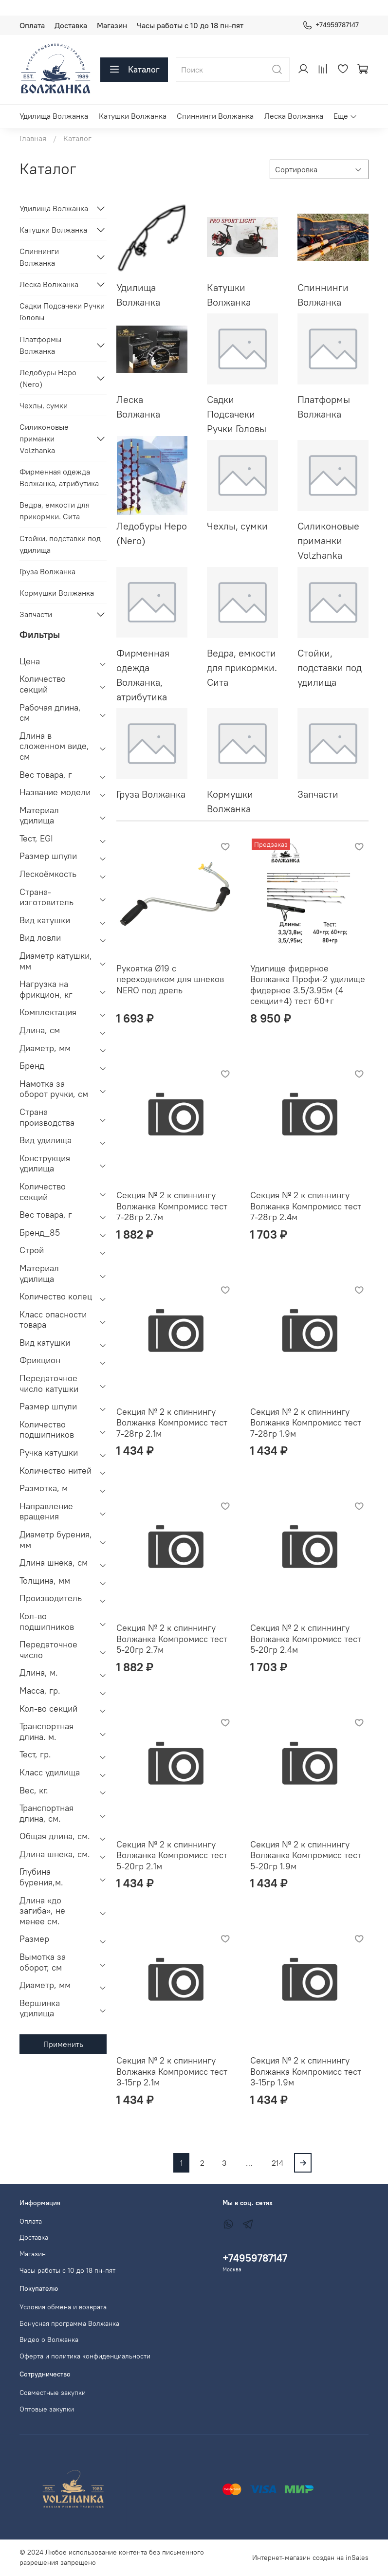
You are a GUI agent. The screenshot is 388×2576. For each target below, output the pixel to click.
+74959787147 (330, 25)
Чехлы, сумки (43, 405)
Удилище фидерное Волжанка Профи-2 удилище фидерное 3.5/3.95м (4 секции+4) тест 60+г (307, 985)
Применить (63, 2044)
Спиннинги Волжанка (215, 116)
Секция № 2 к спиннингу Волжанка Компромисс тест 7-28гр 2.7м (171, 1206)
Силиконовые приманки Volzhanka (44, 438)
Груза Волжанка (47, 571)
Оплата (32, 25)
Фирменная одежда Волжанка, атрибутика (59, 477)
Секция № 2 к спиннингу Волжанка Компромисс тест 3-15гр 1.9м (305, 2071)
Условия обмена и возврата (63, 2306)
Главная (32, 138)
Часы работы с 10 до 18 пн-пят (190, 25)
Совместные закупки (52, 2392)
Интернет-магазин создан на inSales (310, 2557)
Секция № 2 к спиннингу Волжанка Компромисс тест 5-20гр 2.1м (171, 1855)
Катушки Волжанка (132, 116)
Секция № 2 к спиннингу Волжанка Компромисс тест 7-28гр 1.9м (305, 1422)
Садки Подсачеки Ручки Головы (62, 311)
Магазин (112, 25)
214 (277, 2163)
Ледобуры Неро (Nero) (47, 378)
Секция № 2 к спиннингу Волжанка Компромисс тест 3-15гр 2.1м (171, 2071)
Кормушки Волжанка (56, 593)
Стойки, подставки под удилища (60, 544)
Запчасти (35, 614)
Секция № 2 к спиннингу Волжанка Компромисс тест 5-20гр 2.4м (305, 1638)
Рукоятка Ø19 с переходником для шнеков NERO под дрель (170, 979)
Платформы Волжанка (40, 345)
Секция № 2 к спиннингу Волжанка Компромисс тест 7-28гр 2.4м (305, 1206)
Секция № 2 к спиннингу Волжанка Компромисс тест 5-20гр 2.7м (171, 1638)
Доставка (71, 25)
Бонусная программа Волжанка (69, 2323)
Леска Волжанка (293, 116)
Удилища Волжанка (53, 116)
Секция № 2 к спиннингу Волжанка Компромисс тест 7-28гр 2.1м (171, 1422)
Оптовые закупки (46, 2409)
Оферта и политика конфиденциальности (84, 2356)
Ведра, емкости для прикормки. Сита (54, 510)
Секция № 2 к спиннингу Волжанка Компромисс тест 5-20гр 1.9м (305, 1855)
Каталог (134, 69)
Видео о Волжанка (48, 2339)
